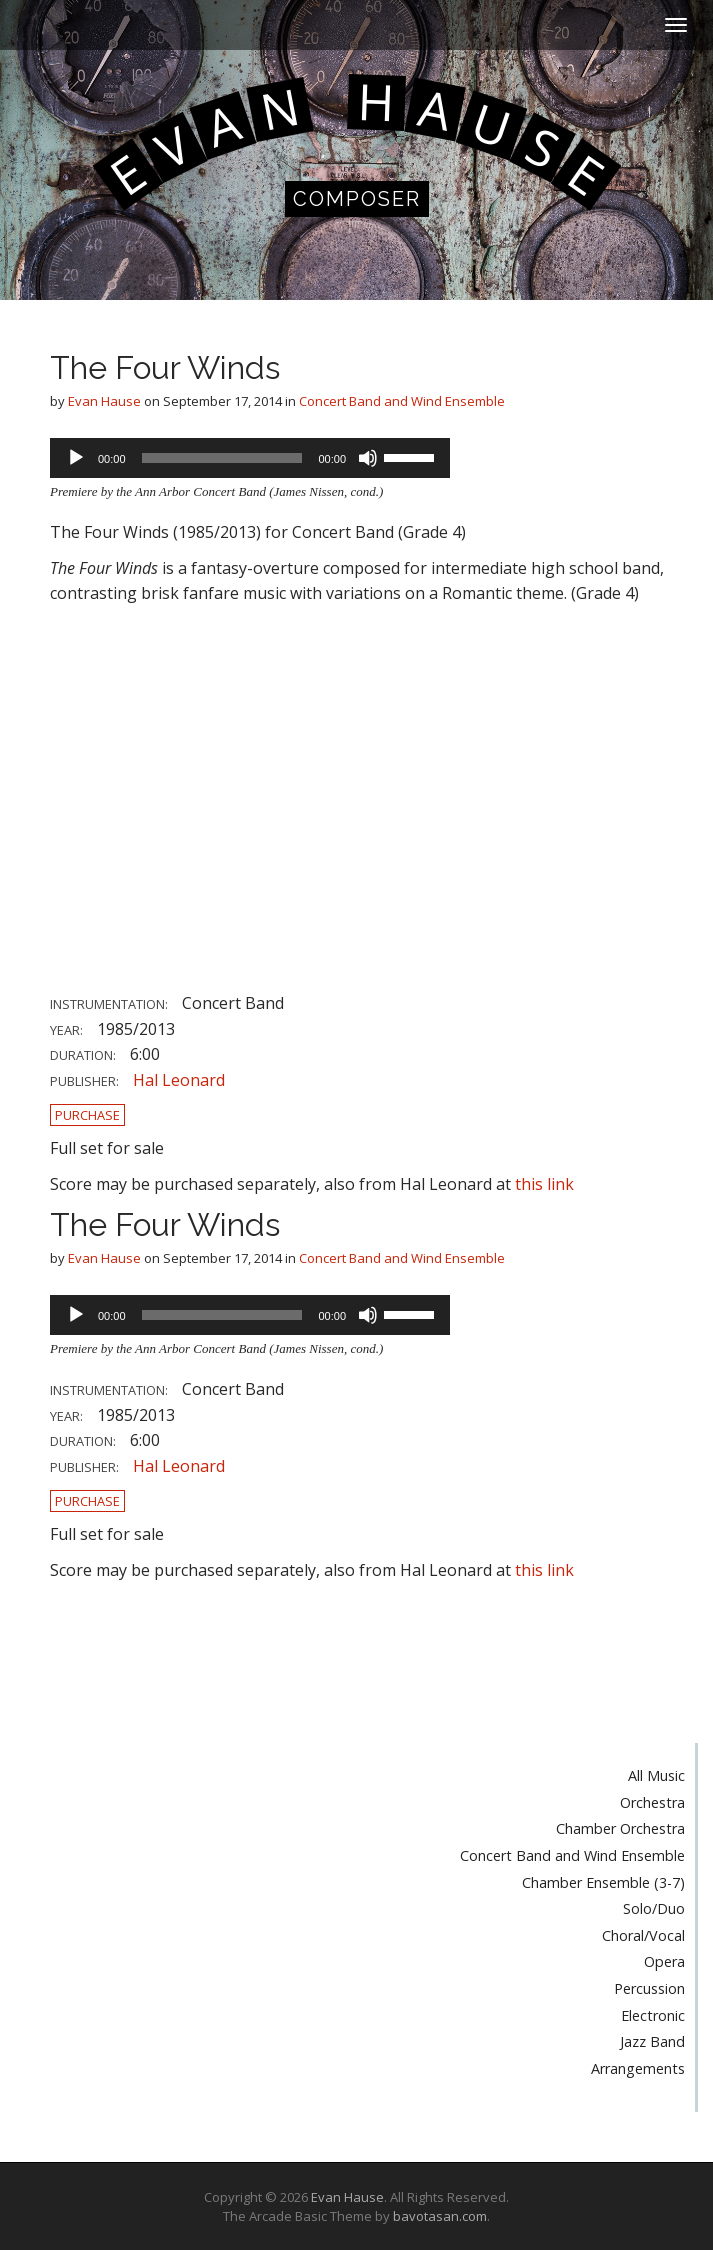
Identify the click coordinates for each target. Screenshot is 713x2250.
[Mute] (368, 458)
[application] (250, 458)
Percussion (649, 1988)
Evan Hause (104, 401)
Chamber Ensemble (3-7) (603, 1882)
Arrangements (638, 2068)
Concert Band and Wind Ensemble (402, 401)
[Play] (76, 458)
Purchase (87, 1115)
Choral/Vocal (643, 1935)
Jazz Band (652, 2041)
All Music (656, 1775)
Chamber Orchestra (620, 1828)
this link (544, 1184)
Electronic (653, 2015)
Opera (664, 1961)
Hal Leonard (179, 1080)
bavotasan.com (440, 2216)
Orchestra (652, 1802)
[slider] (222, 458)
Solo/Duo (654, 1908)
